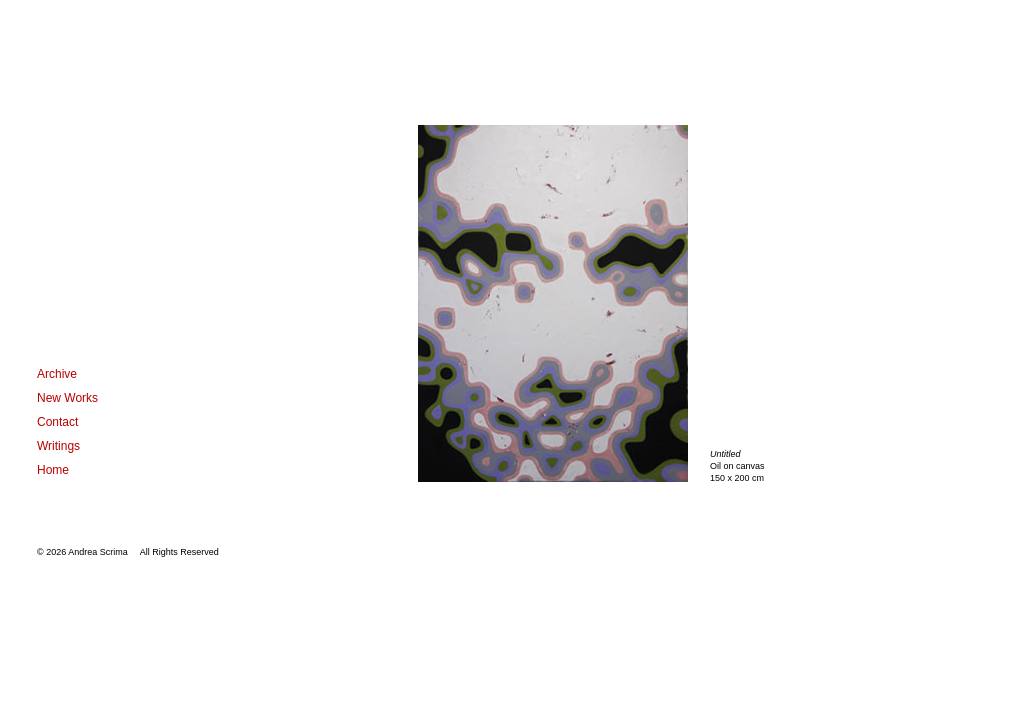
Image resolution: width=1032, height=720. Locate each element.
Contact (57, 422)
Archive (57, 374)
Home (53, 470)
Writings (58, 446)
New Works (67, 398)
